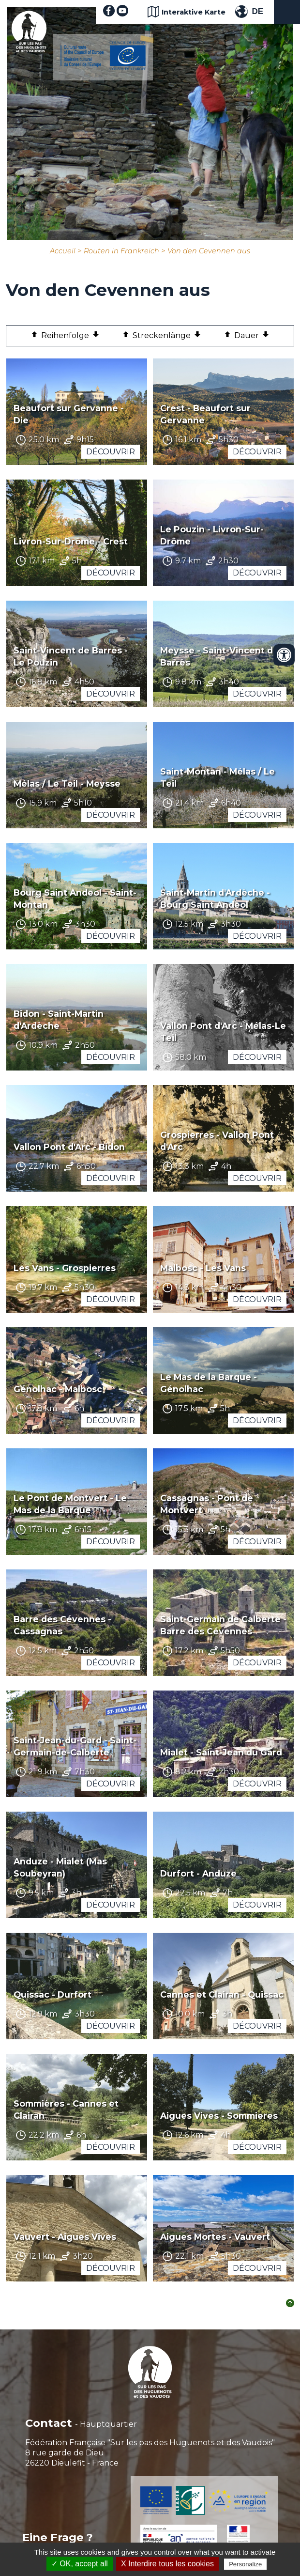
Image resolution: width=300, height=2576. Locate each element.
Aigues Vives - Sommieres (219, 2115)
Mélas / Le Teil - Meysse (67, 783)
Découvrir (110, 451)
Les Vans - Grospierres (65, 1268)
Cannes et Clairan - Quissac (222, 1994)
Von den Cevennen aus (208, 251)
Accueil (62, 251)
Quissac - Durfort (52, 1994)
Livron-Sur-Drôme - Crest (71, 541)
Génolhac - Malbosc (58, 1389)
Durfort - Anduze (198, 1873)
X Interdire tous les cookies (167, 2564)
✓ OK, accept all (79, 2564)
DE (257, 11)
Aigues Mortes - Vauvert (215, 2237)
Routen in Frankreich (121, 251)
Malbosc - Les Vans (203, 1268)
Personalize (245, 2564)
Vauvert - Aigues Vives (65, 2237)
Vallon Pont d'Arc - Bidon (69, 1147)
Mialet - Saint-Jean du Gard (221, 1752)
